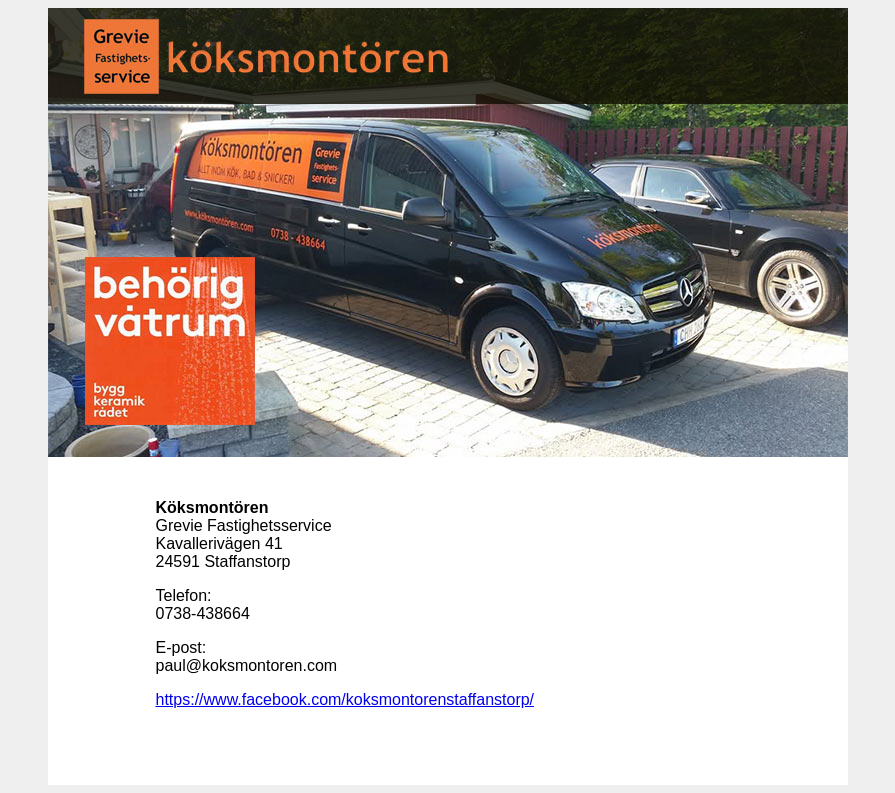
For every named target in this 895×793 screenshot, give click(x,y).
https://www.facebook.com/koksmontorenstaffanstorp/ (345, 699)
